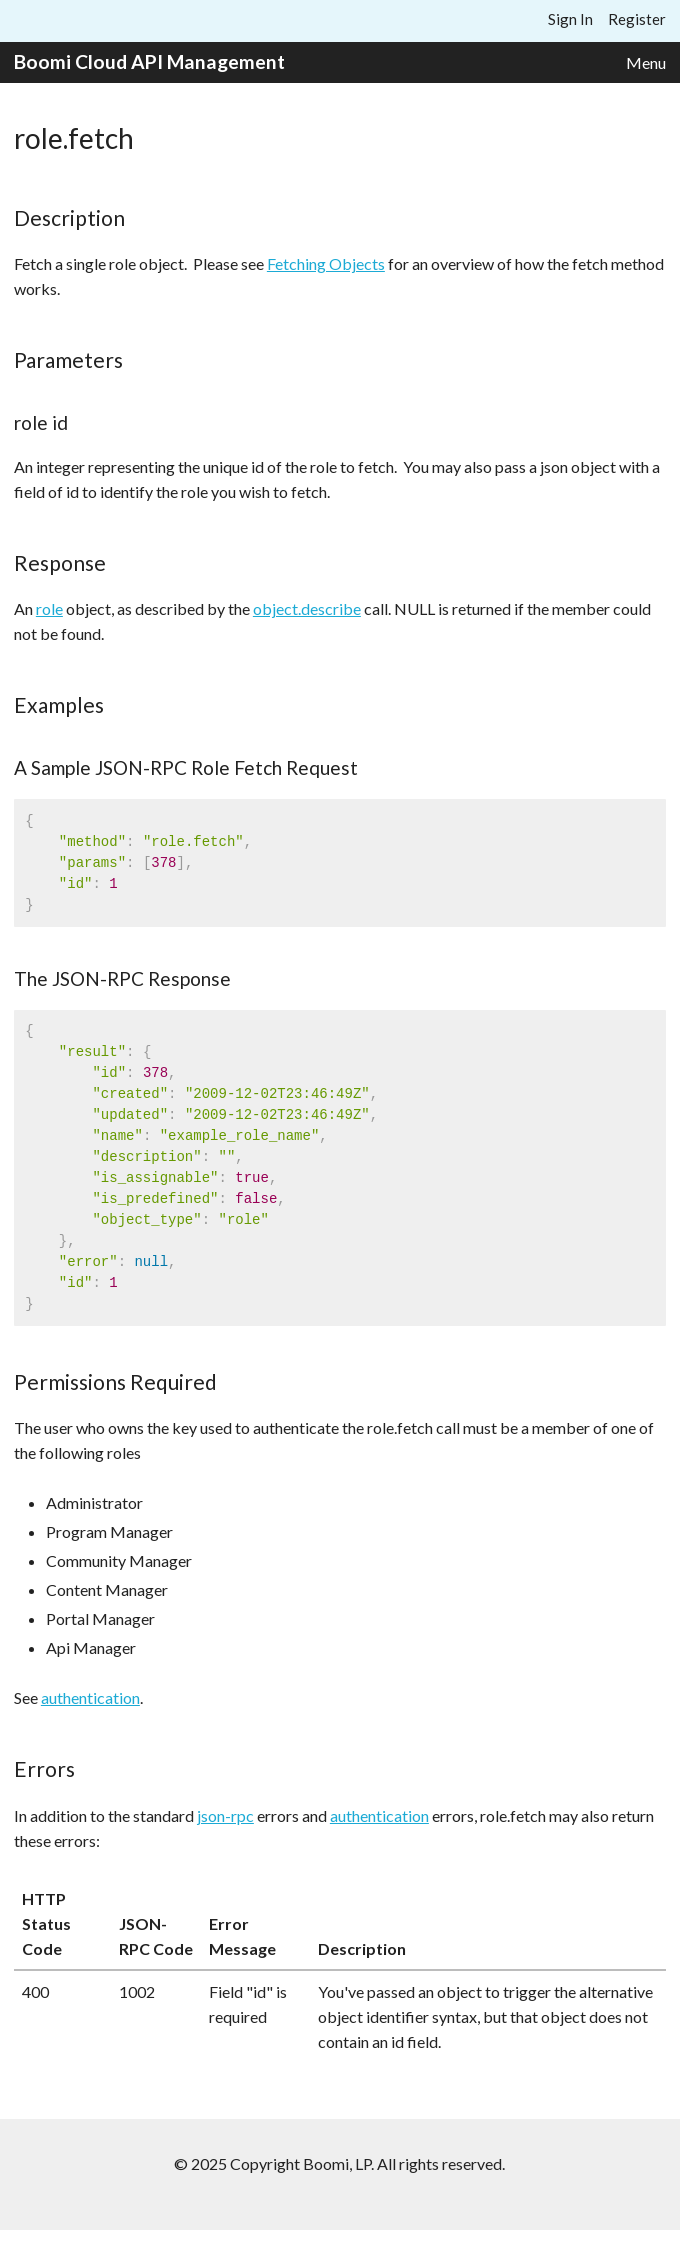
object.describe (307, 608)
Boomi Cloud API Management (149, 61)
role (49, 608)
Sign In (570, 19)
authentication (90, 1697)
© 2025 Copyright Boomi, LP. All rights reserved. (339, 2163)
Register (637, 19)
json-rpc (225, 1815)
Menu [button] (646, 62)
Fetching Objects (326, 263)
